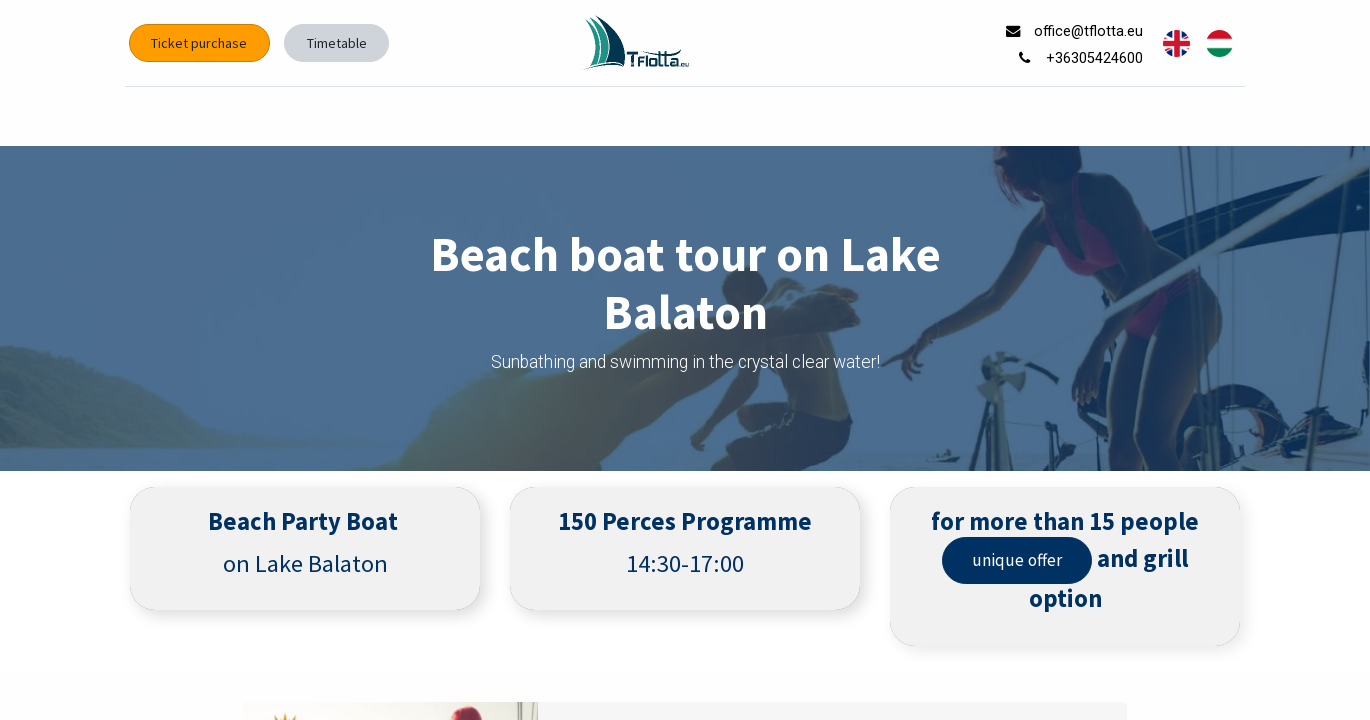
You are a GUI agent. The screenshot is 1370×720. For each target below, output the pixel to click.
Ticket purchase (204, 43)
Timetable (341, 43)
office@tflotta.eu (1086, 31)
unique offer (1017, 560)
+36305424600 (1092, 58)
